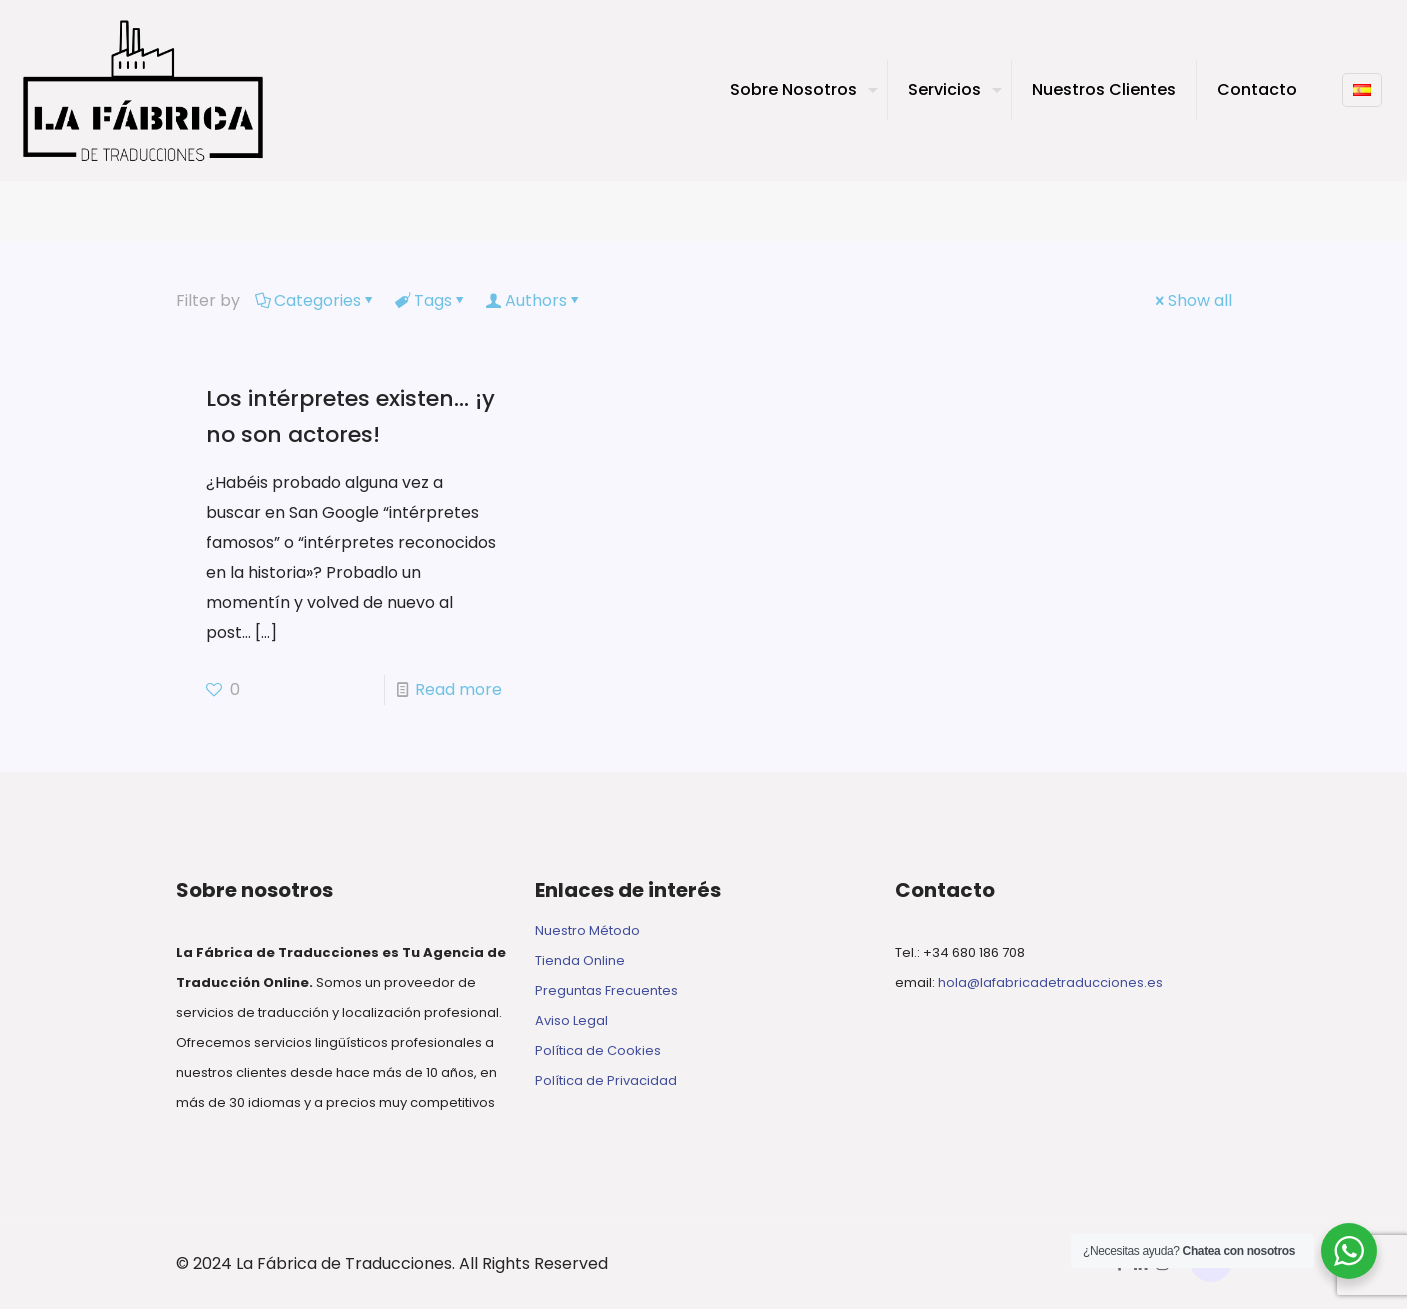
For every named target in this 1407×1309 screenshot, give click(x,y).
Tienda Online (580, 960)
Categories (316, 300)
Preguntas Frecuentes (606, 990)
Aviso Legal (571, 1020)
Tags (431, 300)
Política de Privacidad (606, 1080)
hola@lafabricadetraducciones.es (1050, 982)
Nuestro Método (587, 930)
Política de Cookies (598, 1050)
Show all (1192, 300)
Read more (458, 689)
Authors (534, 300)
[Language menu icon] (1362, 90)
